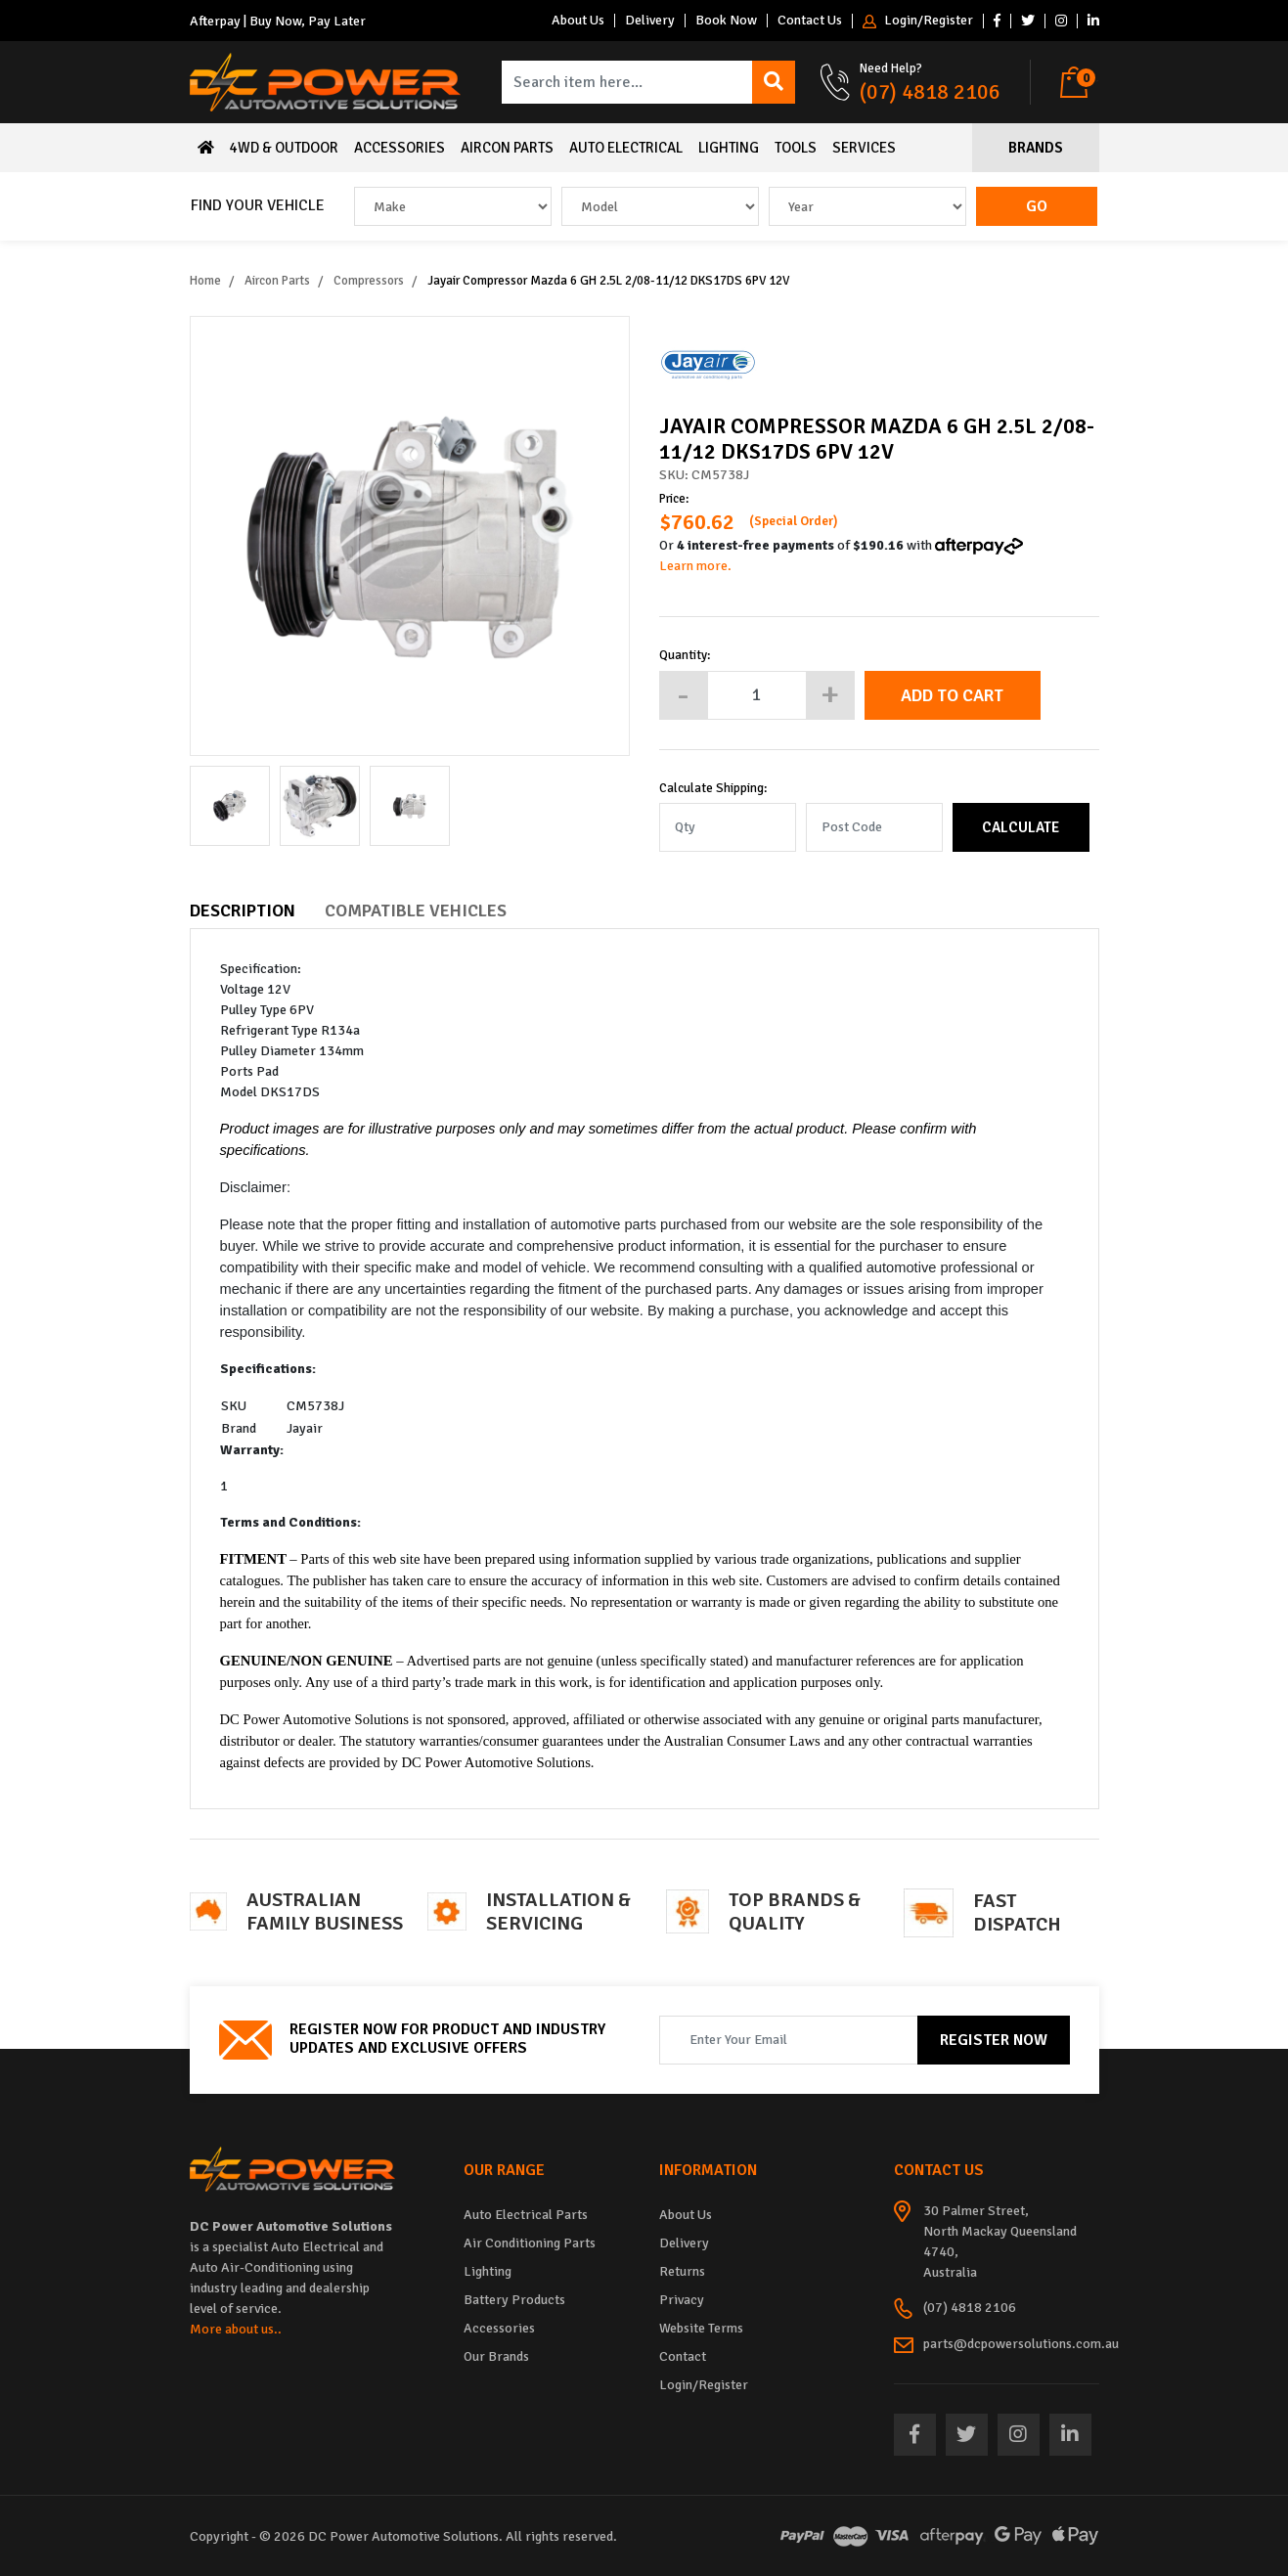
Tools (796, 147)
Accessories (399, 147)
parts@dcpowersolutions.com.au (1021, 2343)
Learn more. (695, 565)
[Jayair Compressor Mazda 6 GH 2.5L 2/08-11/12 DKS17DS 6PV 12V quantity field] (757, 695)
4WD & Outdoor (284, 147)
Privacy (681, 2299)
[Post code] (874, 827)
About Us (578, 20)
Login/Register (918, 21)
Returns (682, 2271)
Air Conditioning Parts (530, 2243)
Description (242, 910)
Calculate (1020, 827)
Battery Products (514, 2299)
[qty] (727, 827)
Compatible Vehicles (416, 910)
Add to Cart (952, 695)
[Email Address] (788, 2040)
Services (864, 147)
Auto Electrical (626, 147)
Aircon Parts (507, 147)
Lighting (728, 147)
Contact (682, 2356)
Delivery (650, 20)
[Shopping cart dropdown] (1079, 82)
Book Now (726, 20)
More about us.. (236, 2329)
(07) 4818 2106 (930, 91)
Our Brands (496, 2356)
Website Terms (701, 2328)
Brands (1035, 147)
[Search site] (773, 82)
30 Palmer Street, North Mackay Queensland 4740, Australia (1000, 2241)
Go (1036, 206)
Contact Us (809, 20)
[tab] (257, 896)
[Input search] (627, 82)
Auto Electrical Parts (526, 2214)
